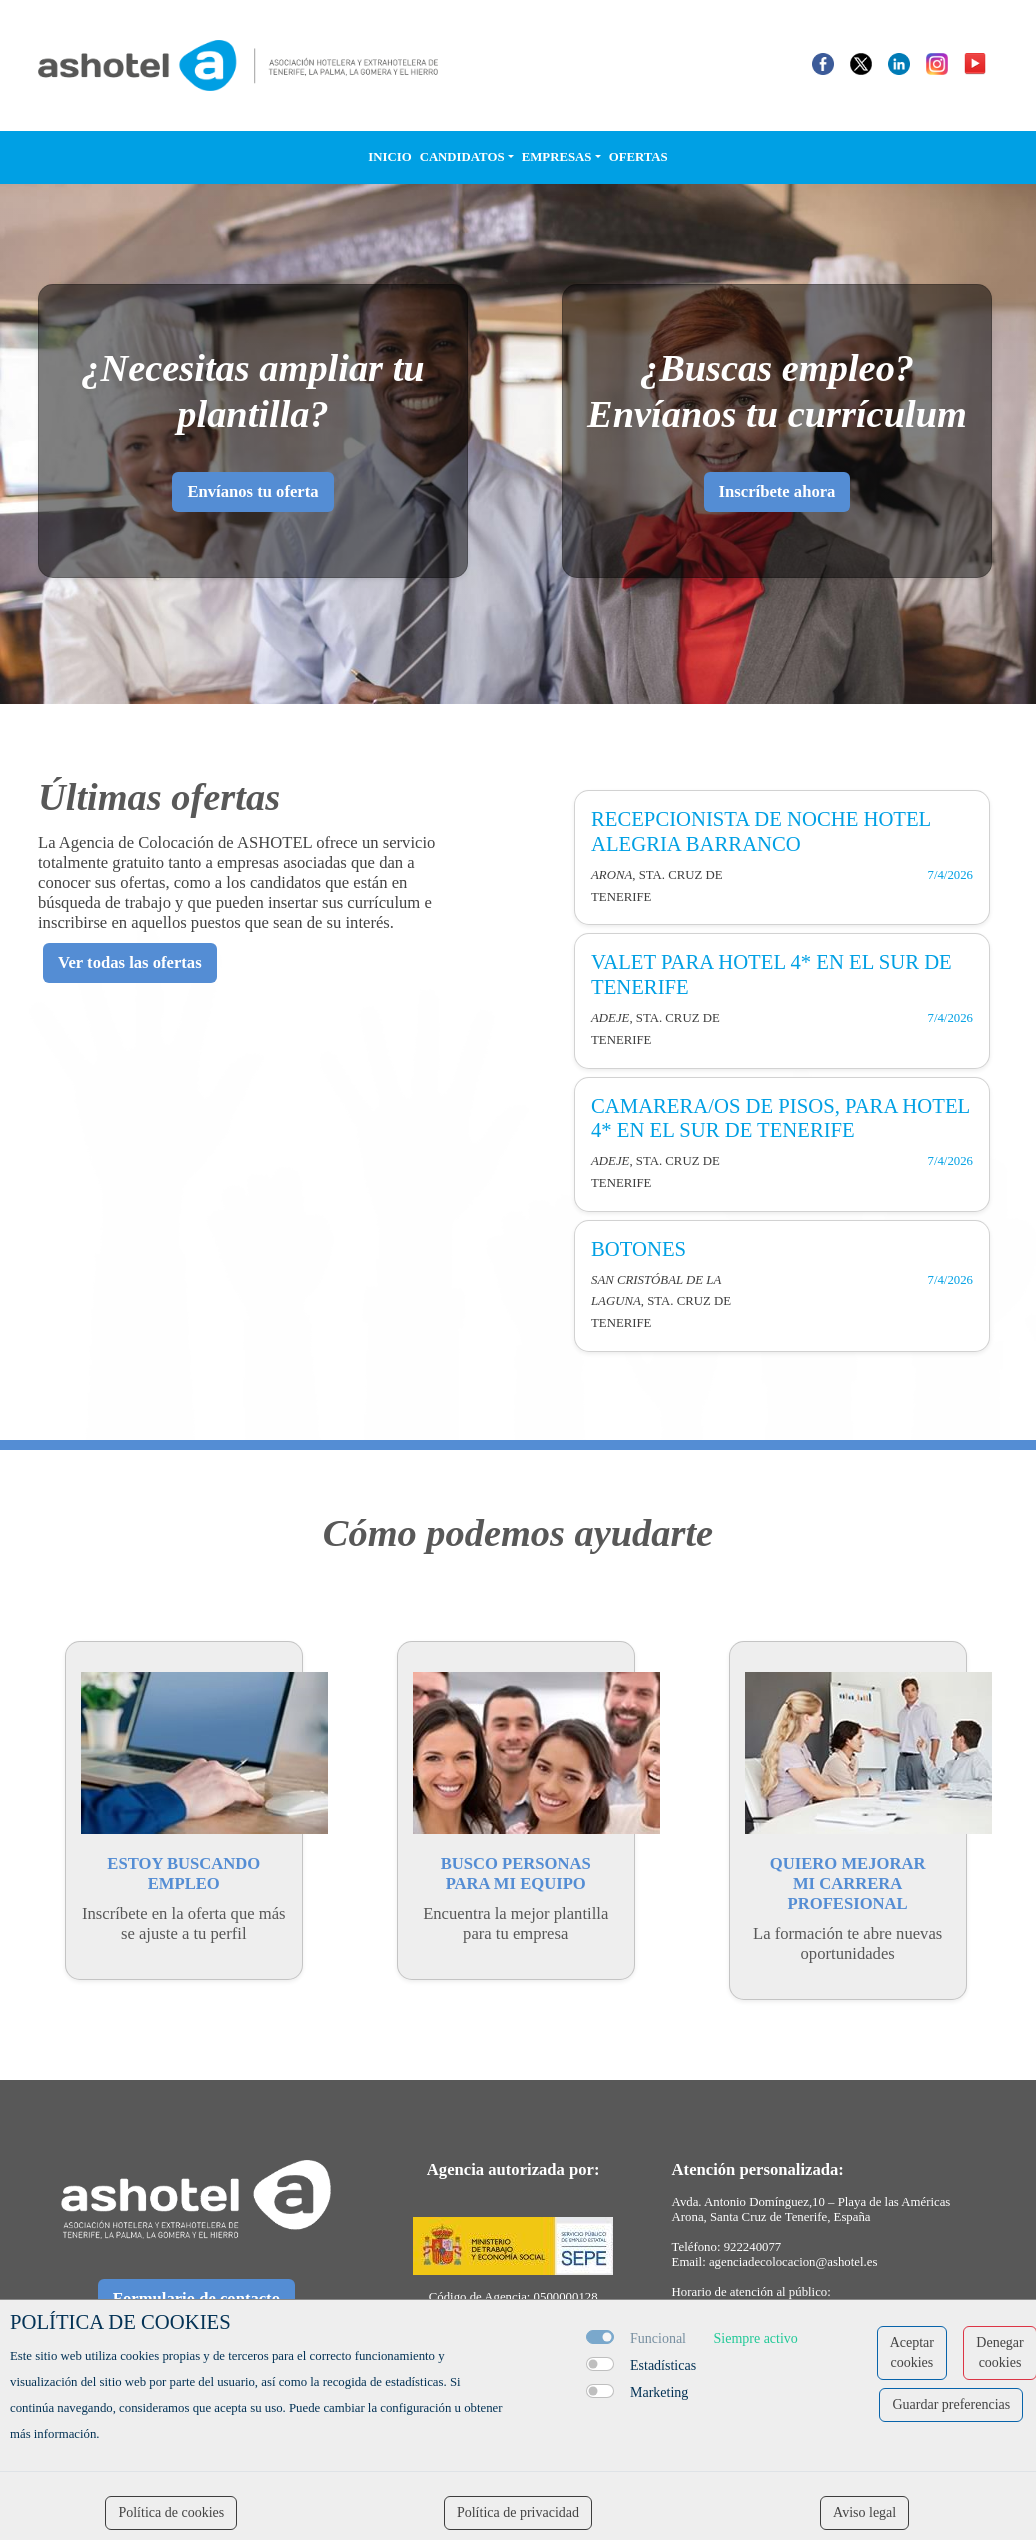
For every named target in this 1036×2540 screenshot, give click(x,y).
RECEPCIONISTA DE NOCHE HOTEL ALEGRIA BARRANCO (760, 831)
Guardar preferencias (951, 2404)
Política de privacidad (518, 2512)
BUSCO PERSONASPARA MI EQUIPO (516, 1873)
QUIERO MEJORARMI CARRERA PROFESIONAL (848, 1883)
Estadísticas (663, 2365)
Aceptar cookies (912, 2352)
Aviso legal (864, 2512)
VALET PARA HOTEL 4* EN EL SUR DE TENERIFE (771, 974)
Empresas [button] (557, 157)
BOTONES (638, 1249)
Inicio (389, 157)
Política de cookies (171, 2512)
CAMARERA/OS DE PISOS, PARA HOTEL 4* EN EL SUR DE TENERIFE (780, 1118)
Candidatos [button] (462, 157)
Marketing (659, 2392)
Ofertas (638, 157)
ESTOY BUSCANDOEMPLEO (183, 1873)
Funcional (658, 2338)
